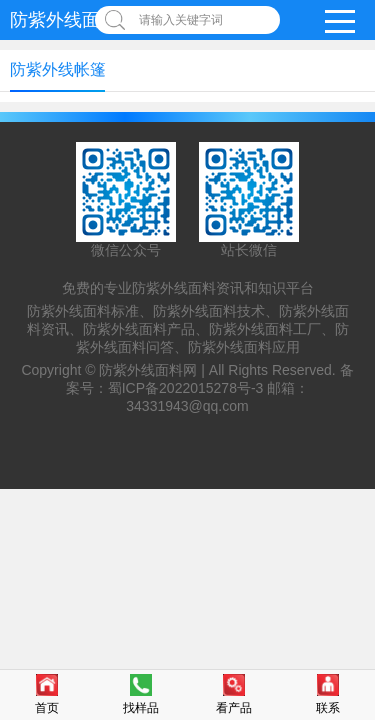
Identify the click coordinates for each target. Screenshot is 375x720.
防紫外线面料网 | (153, 370)
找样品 (141, 694)
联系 (328, 694)
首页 (47, 694)
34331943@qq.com (187, 406)
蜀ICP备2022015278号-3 (186, 388)
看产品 (234, 694)
